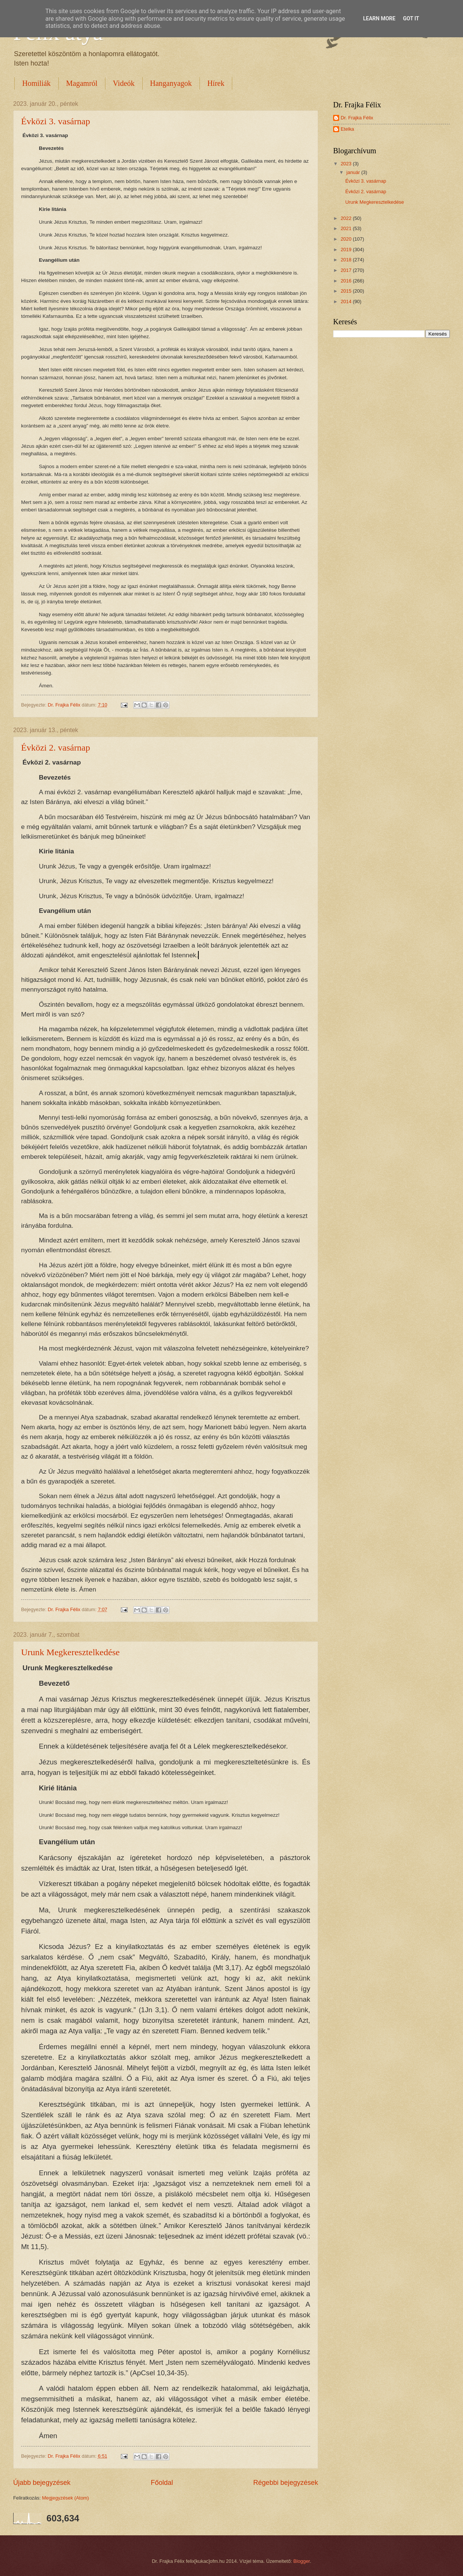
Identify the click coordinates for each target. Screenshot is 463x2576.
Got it (411, 18)
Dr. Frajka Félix (357, 118)
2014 (347, 301)
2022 (347, 218)
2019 (347, 249)
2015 (347, 291)
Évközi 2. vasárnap (55, 747)
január (353, 172)
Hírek (216, 83)
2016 (347, 281)
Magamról (81, 83)
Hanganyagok (171, 83)
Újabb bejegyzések (41, 2482)
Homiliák (36, 83)
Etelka (347, 129)
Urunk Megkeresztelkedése (70, 1652)
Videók (124, 83)
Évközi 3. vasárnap (55, 121)
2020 (347, 239)
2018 (347, 259)
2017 (347, 270)
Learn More (379, 18)
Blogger (301, 2561)
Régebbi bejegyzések (285, 2482)
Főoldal (162, 2482)
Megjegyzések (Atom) (65, 2498)
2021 (347, 228)
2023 (347, 163)
